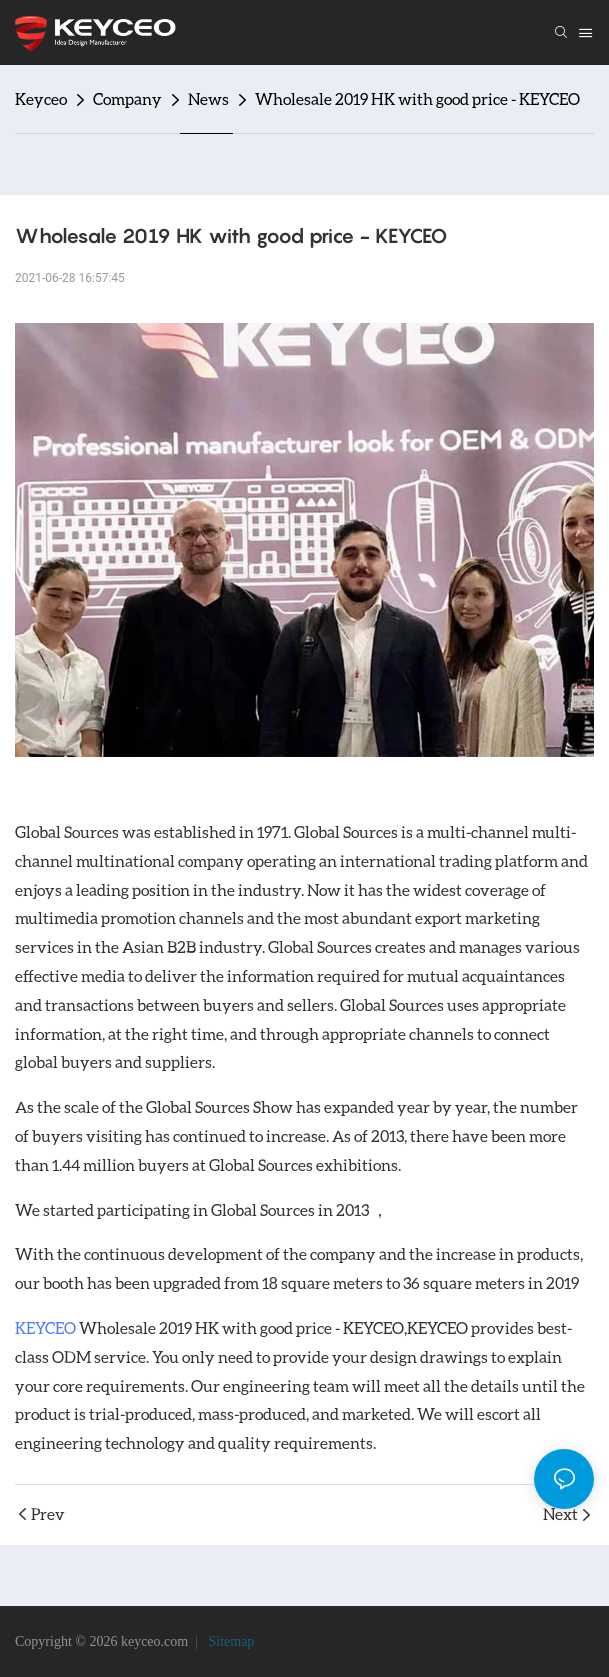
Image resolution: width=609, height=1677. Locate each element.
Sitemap (229, 1641)
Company (127, 98)
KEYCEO (45, 1327)
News (208, 98)
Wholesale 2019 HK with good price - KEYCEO (417, 98)
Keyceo (41, 98)
